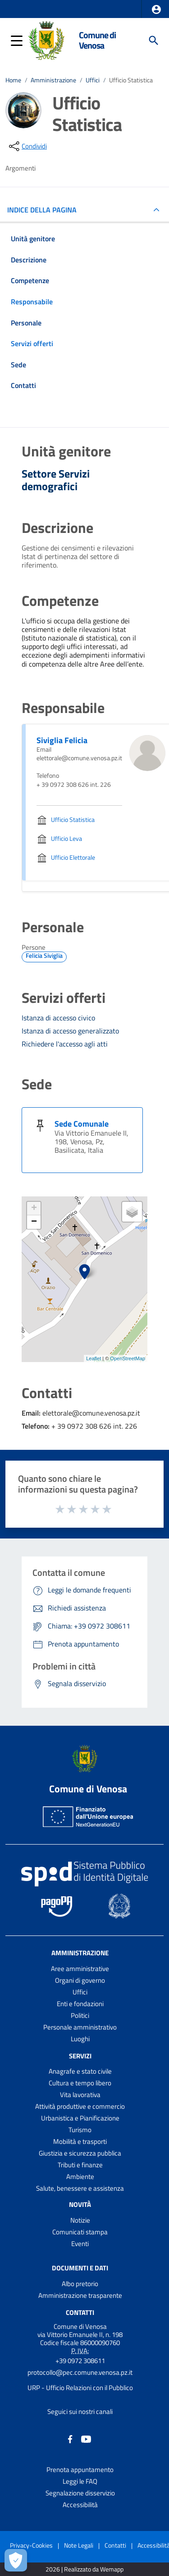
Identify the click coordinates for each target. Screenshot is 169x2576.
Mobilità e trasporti (80, 2141)
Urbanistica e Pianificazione (80, 2118)
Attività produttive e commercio (80, 2106)
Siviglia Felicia (62, 740)
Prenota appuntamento (80, 2469)
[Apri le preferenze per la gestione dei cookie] (16, 2560)
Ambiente (80, 2176)
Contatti (80, 2312)
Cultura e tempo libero (80, 2083)
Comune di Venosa (97, 40)
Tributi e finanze (80, 2165)
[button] (156, 9)
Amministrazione (53, 80)
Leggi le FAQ (80, 2481)
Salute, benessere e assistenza (80, 2188)
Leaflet (93, 1358)
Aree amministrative (80, 1968)
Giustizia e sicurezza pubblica (80, 2153)
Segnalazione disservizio (80, 2493)
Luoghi (80, 2039)
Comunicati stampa (80, 2232)
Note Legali (78, 2545)
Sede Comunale (82, 1124)
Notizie (80, 2220)
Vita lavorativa (80, 2094)
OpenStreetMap (127, 1358)
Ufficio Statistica (131, 80)
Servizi (80, 2055)
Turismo (80, 2130)
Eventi (80, 2243)
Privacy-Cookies (31, 2545)
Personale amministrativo (80, 2027)
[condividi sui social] (27, 146)
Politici (80, 2015)
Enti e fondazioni (80, 2004)
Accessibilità (80, 2504)
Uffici (93, 80)
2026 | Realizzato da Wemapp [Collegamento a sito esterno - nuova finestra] (84, 2569)
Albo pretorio (80, 2283)
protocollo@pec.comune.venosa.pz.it (79, 2372)
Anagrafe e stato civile (80, 2071)
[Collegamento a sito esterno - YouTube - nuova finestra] (86, 2438)
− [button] (34, 1222)
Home (13, 80)
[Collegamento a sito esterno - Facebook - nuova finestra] (70, 2438)
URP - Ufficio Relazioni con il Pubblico (80, 2387)
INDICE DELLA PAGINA (45, 209)
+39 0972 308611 (80, 2360)
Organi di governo (80, 1980)
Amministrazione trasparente (80, 2295)
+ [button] (34, 1208)
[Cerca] (154, 40)
